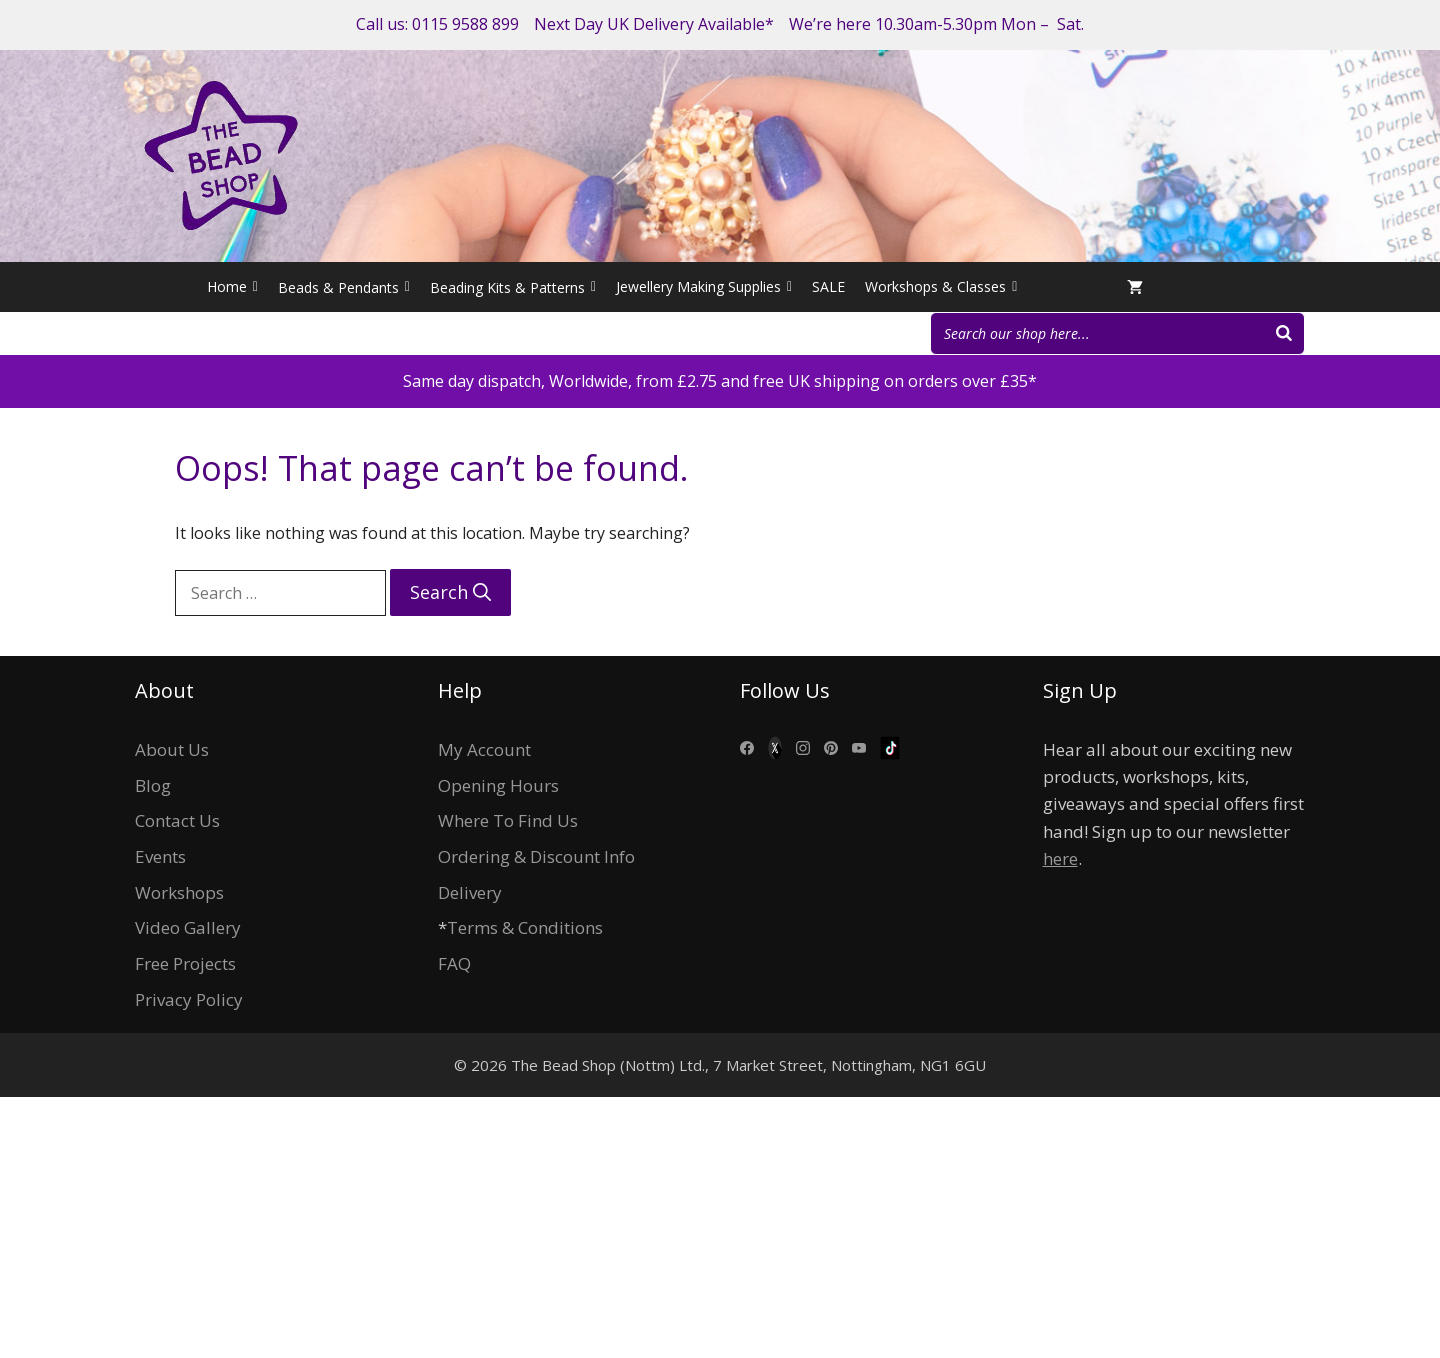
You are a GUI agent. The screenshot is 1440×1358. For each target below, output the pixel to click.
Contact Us (177, 820)
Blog (153, 785)
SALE (828, 286)
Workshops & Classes (941, 287)
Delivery (470, 892)
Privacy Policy (189, 999)
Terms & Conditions (525, 927)
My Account (484, 749)
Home (232, 287)
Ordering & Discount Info (536, 856)
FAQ (454, 963)
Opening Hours (498, 785)
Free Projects (185, 963)
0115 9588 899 (465, 24)
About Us (172, 749)
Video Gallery (188, 927)
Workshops (179, 892)
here (1060, 858)
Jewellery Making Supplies (704, 287)
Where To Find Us (508, 820)
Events (160, 856)
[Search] (1284, 333)
